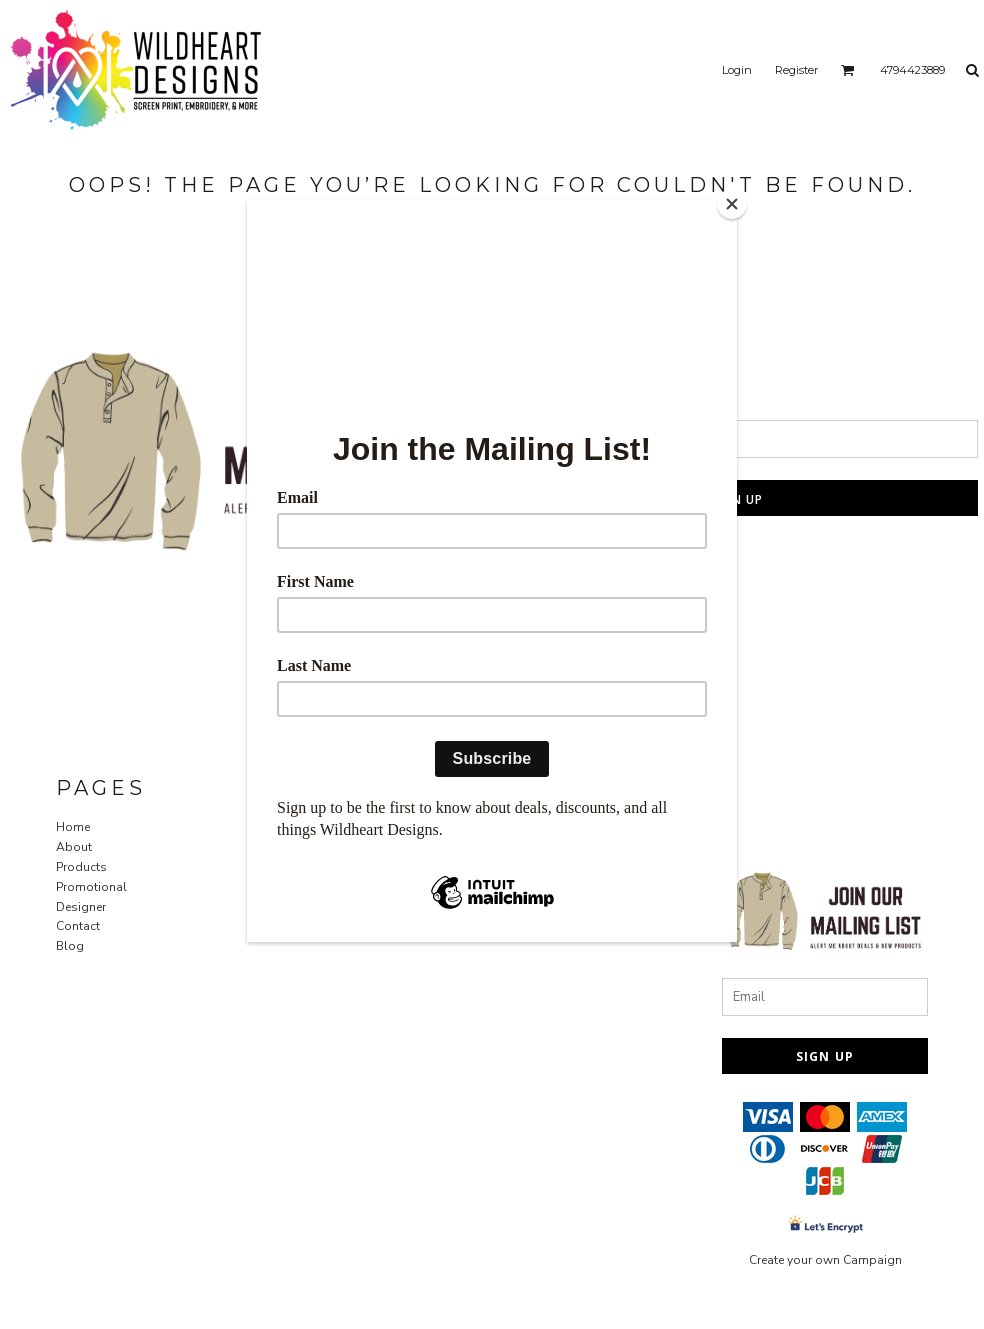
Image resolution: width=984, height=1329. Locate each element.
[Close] (732, 204)
